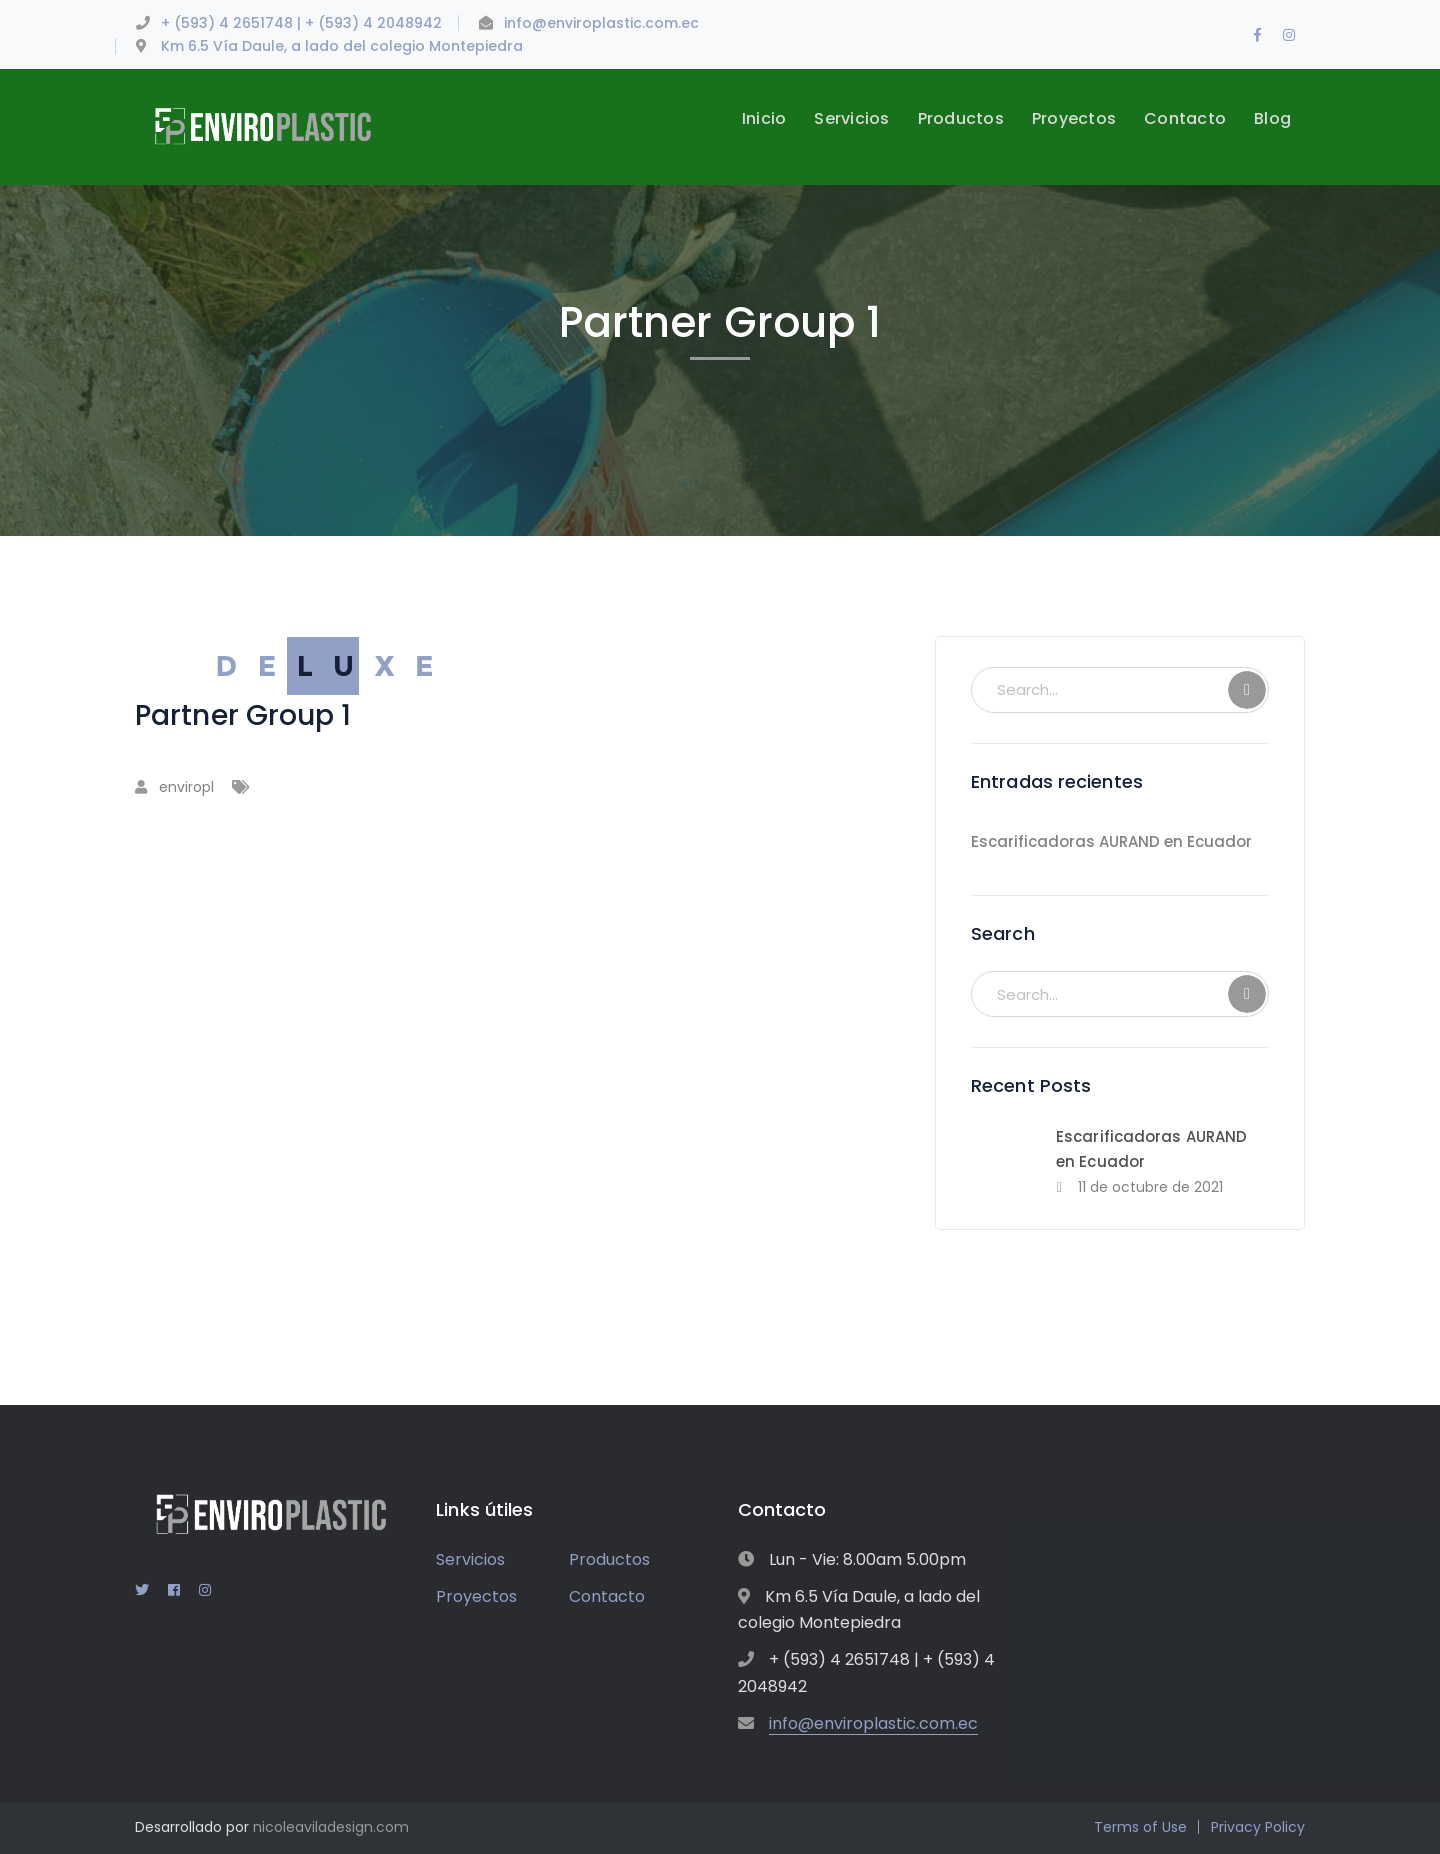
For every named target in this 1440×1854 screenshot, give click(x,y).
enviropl (186, 787)
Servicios (470, 1559)
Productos (609, 1559)
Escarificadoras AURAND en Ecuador (1111, 841)
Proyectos (476, 1596)
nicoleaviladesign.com (331, 1827)
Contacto (607, 1596)
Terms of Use (1140, 1827)
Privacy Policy (1258, 1827)
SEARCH (1247, 690)
